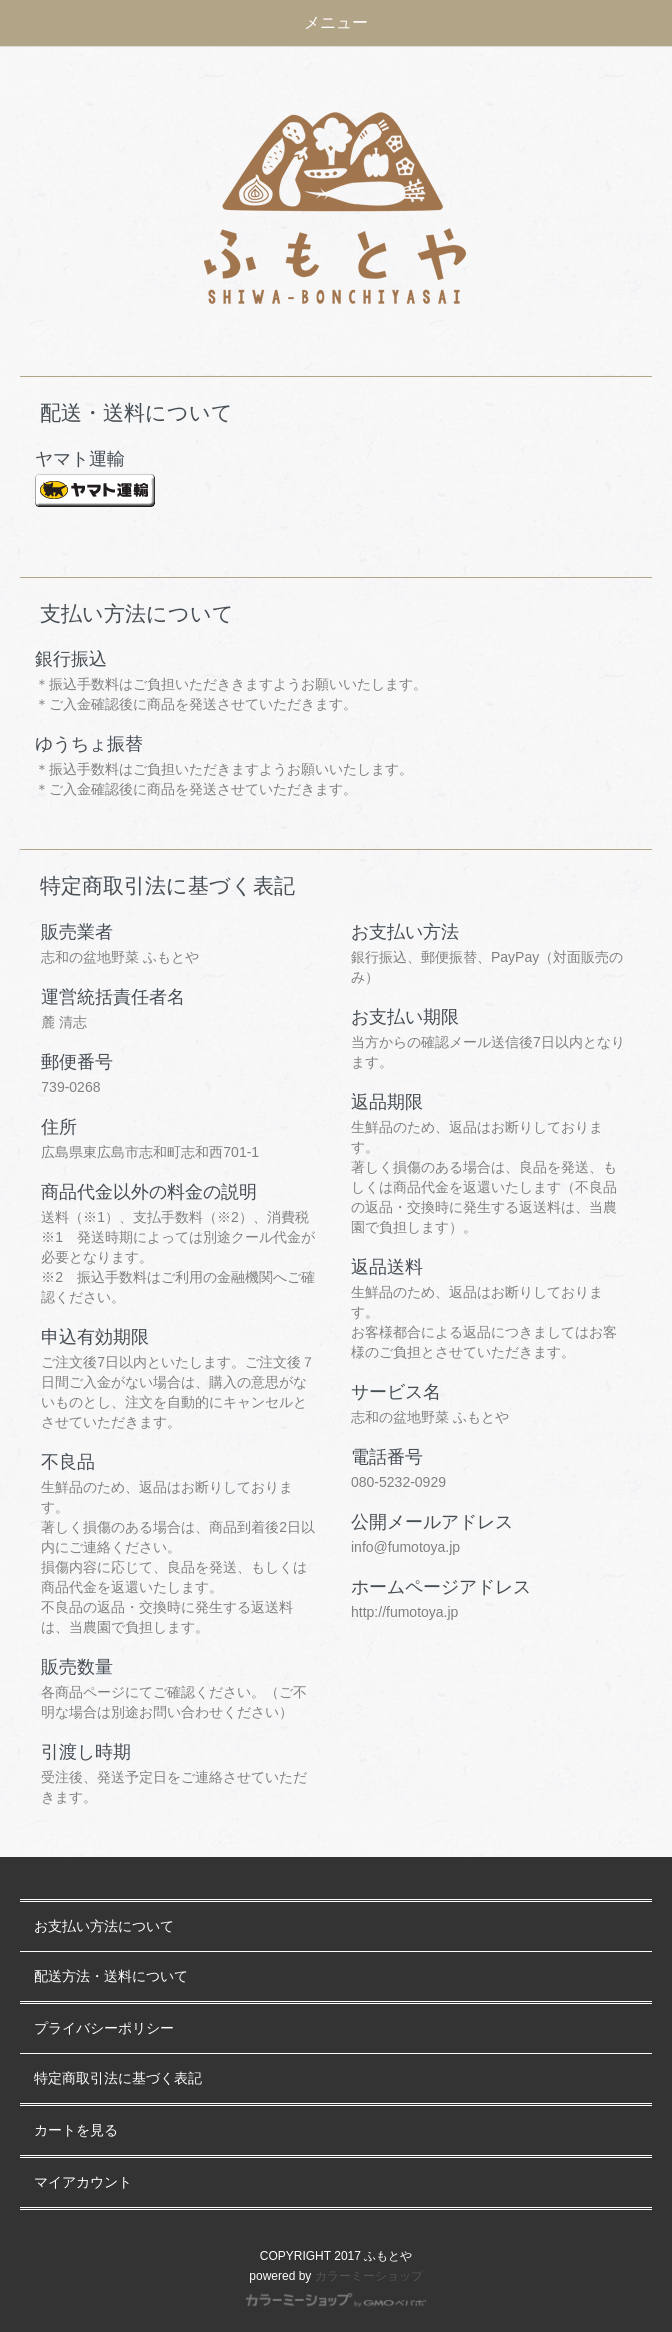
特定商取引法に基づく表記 (118, 2078)
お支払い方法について (104, 1926)
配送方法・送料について (111, 1976)
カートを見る (76, 2130)
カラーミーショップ (369, 2276)
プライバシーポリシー (104, 2028)
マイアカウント (83, 2182)
